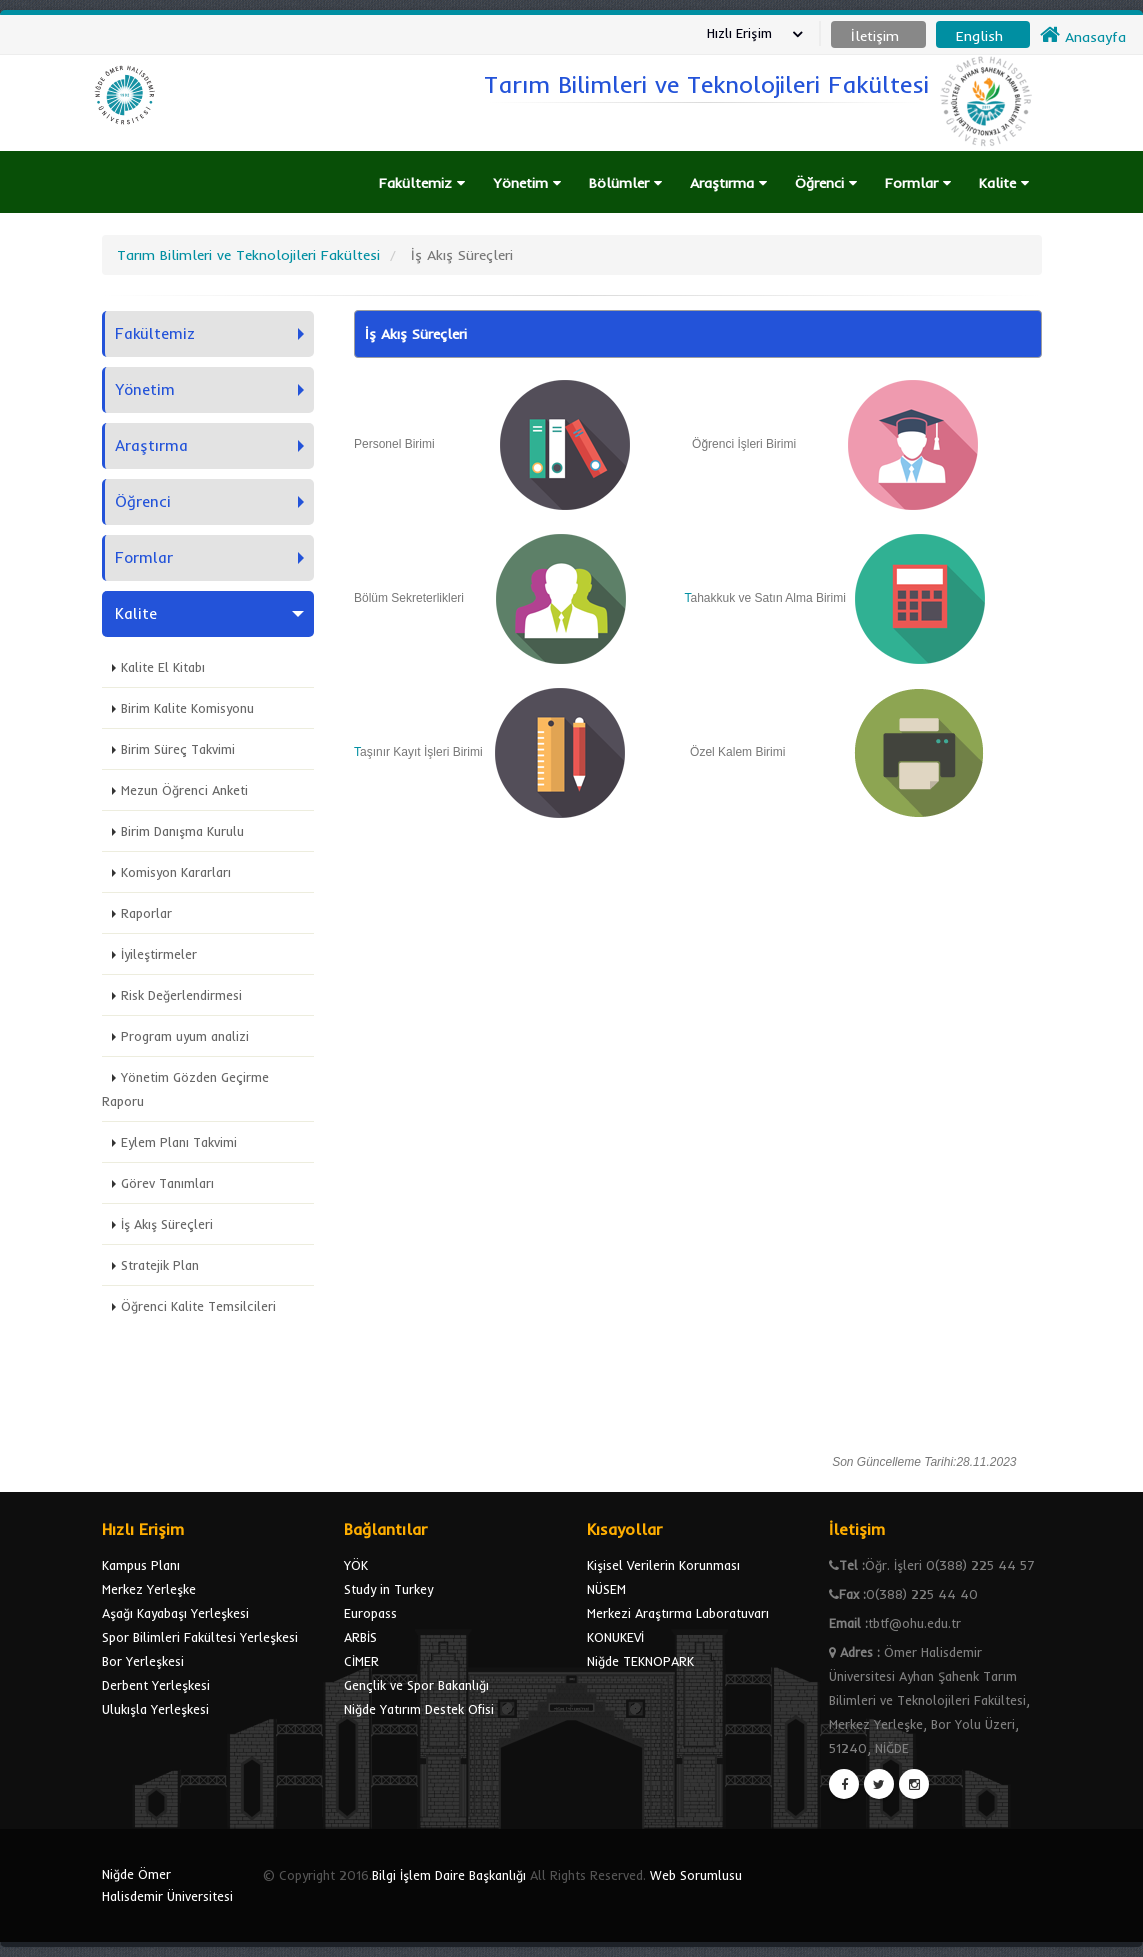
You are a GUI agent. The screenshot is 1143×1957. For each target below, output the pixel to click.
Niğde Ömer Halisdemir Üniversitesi (167, 1885)
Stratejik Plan (160, 1265)
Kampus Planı (141, 1565)
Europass (370, 1613)
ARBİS (360, 1637)
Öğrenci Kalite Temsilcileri (198, 1306)
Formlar (918, 183)
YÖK (356, 1565)
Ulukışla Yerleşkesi (155, 1709)
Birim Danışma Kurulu (182, 831)
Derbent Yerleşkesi (156, 1685)
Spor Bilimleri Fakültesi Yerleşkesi (200, 1637)
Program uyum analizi (185, 1036)
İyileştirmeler (159, 954)
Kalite (1004, 183)
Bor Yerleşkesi (143, 1661)
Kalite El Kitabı (163, 667)
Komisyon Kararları (176, 872)
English (979, 36)
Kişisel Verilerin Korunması (663, 1565)
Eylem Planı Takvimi (179, 1142)
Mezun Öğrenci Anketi (184, 790)
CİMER (361, 1661)
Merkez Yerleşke (149, 1589)
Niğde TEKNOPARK (640, 1661)
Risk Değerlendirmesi (181, 995)
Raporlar (146, 913)
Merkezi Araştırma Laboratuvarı (678, 1613)
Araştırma (728, 183)
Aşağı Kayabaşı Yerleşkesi (175, 1613)
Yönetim (527, 183)
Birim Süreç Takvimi (178, 749)
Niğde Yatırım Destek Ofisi (419, 1709)
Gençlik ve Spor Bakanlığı (416, 1685)
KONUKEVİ (615, 1637)
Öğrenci (826, 183)
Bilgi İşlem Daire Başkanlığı (449, 1875)
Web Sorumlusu (696, 1875)
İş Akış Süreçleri (167, 1224)
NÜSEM (606, 1589)
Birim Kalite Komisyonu (187, 708)
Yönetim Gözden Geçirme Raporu (185, 1089)
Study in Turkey (388, 1589)
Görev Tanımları (167, 1183)
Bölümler (625, 183)
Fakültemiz (422, 183)
